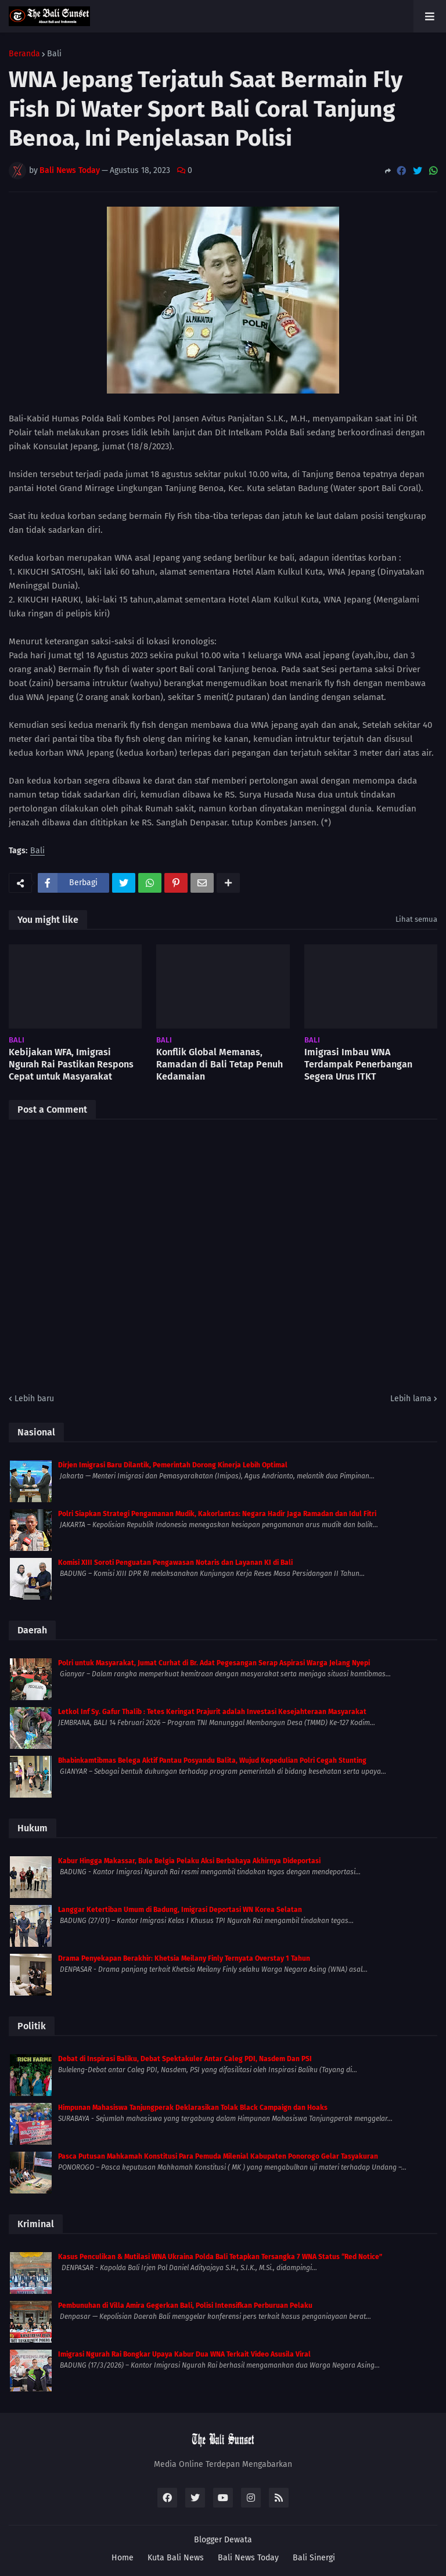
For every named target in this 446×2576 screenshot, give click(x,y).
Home (123, 2558)
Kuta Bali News (176, 2558)
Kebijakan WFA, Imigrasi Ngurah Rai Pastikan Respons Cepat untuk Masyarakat (71, 1064)
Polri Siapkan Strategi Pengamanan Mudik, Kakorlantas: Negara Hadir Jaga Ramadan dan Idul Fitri (217, 1514)
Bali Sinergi (314, 2558)
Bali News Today (248, 2558)
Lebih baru (34, 1399)
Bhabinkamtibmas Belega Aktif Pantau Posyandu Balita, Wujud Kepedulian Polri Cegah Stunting (212, 1760)
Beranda (24, 54)
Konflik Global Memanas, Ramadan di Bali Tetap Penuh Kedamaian (219, 1064)
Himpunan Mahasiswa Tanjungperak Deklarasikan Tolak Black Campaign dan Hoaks (193, 2108)
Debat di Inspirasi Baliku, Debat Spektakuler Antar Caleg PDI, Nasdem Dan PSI (185, 2059)
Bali (54, 54)
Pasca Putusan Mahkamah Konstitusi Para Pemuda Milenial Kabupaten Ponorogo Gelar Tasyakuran (218, 2156)
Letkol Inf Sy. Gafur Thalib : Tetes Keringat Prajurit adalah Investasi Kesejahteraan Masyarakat (212, 1712)
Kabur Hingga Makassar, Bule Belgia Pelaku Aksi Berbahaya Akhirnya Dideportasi (189, 1861)
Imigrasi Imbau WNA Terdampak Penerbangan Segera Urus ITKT (358, 1064)
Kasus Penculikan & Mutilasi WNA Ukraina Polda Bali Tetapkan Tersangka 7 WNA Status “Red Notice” (220, 2257)
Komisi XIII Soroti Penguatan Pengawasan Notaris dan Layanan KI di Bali (175, 1562)
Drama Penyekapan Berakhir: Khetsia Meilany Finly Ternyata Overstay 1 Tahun (184, 1958)
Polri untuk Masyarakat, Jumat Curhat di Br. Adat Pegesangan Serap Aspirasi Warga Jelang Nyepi (214, 1663)
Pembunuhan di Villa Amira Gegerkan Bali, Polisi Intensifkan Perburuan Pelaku (185, 2305)
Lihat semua (416, 919)
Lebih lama (410, 1399)
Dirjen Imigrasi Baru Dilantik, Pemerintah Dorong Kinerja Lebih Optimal (172, 1465)
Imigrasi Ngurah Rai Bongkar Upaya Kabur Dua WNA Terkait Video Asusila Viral (184, 2354)
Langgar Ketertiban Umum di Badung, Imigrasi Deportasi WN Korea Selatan (180, 1910)
